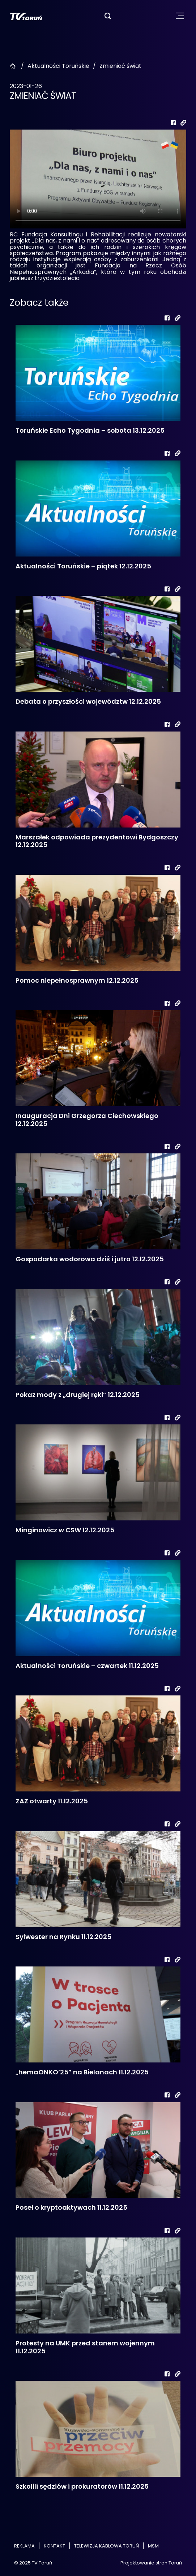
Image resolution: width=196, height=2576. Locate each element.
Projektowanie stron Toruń (151, 2562)
